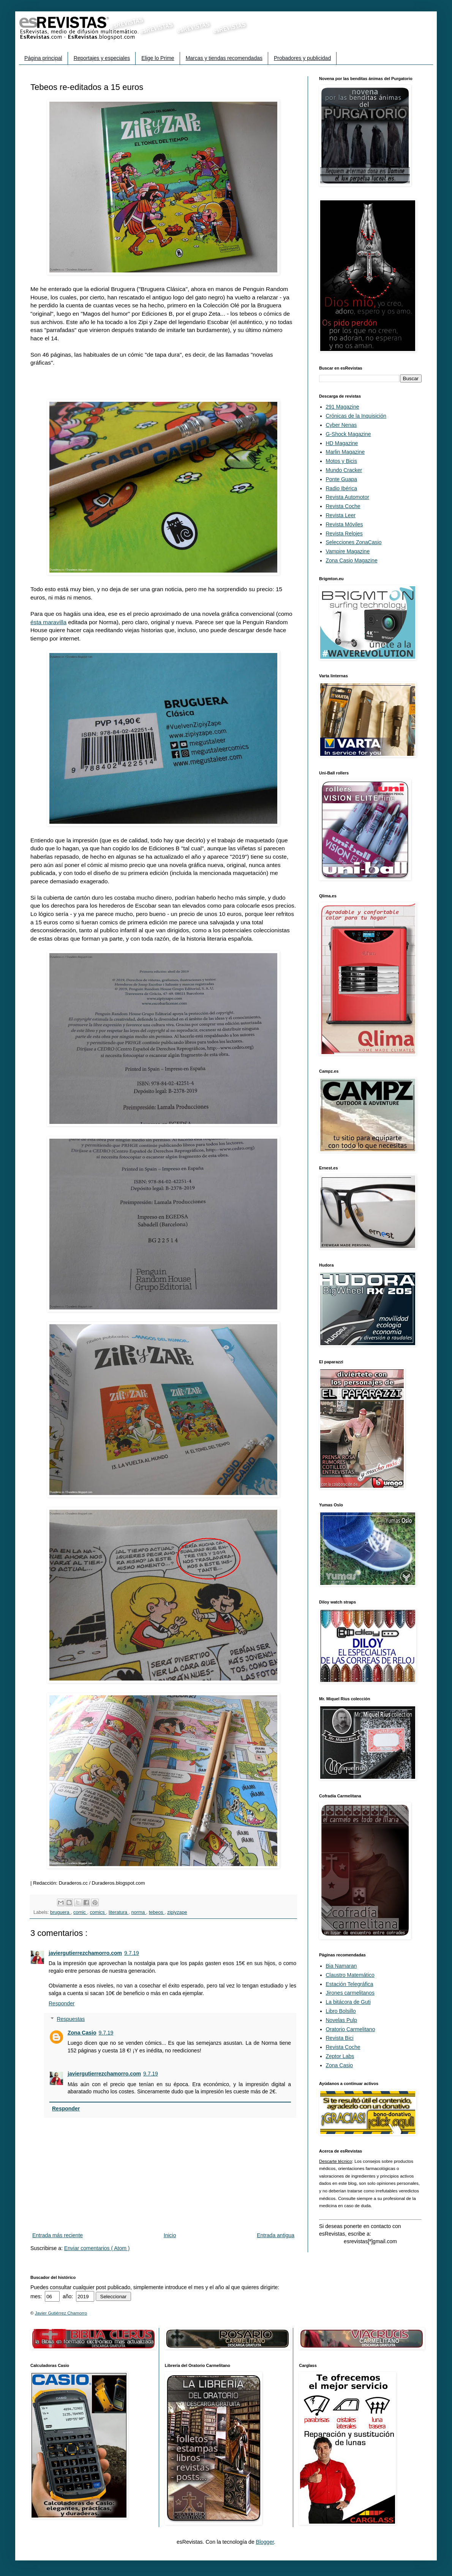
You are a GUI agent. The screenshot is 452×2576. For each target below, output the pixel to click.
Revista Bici (340, 2038)
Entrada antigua (275, 2235)
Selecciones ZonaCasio (354, 542)
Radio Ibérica (341, 488)
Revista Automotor (347, 497)
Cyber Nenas (341, 425)
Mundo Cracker (344, 470)
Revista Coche (343, 506)
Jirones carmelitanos (350, 1993)
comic (80, 1912)
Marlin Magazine (345, 452)
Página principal (43, 58)
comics (98, 1912)
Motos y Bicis (341, 461)
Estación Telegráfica (349, 1984)
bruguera (60, 1912)
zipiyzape (177, 1912)
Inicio (170, 2235)
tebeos (156, 1912)
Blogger (265, 2542)
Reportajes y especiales (102, 58)
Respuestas (71, 2019)
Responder (62, 2003)
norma (138, 1912)
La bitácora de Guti (348, 2002)
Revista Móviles (344, 524)
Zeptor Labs (340, 2056)
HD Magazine (342, 443)
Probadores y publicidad (302, 58)
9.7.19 (131, 1953)
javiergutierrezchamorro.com (85, 1953)
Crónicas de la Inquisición (356, 416)
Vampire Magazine (348, 551)
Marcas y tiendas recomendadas (224, 58)
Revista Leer (341, 515)
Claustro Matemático (350, 1975)
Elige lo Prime (157, 58)
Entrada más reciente (57, 2235)
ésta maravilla (48, 622)
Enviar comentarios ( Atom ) (97, 2248)
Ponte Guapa (341, 479)
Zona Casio (82, 2033)
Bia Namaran (341, 1966)
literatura (119, 1912)
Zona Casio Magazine (352, 560)
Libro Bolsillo (341, 2011)
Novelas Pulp (341, 2020)
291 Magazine (342, 407)
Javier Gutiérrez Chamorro (61, 2312)
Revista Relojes (344, 533)
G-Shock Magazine (348, 434)
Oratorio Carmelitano (350, 2029)
